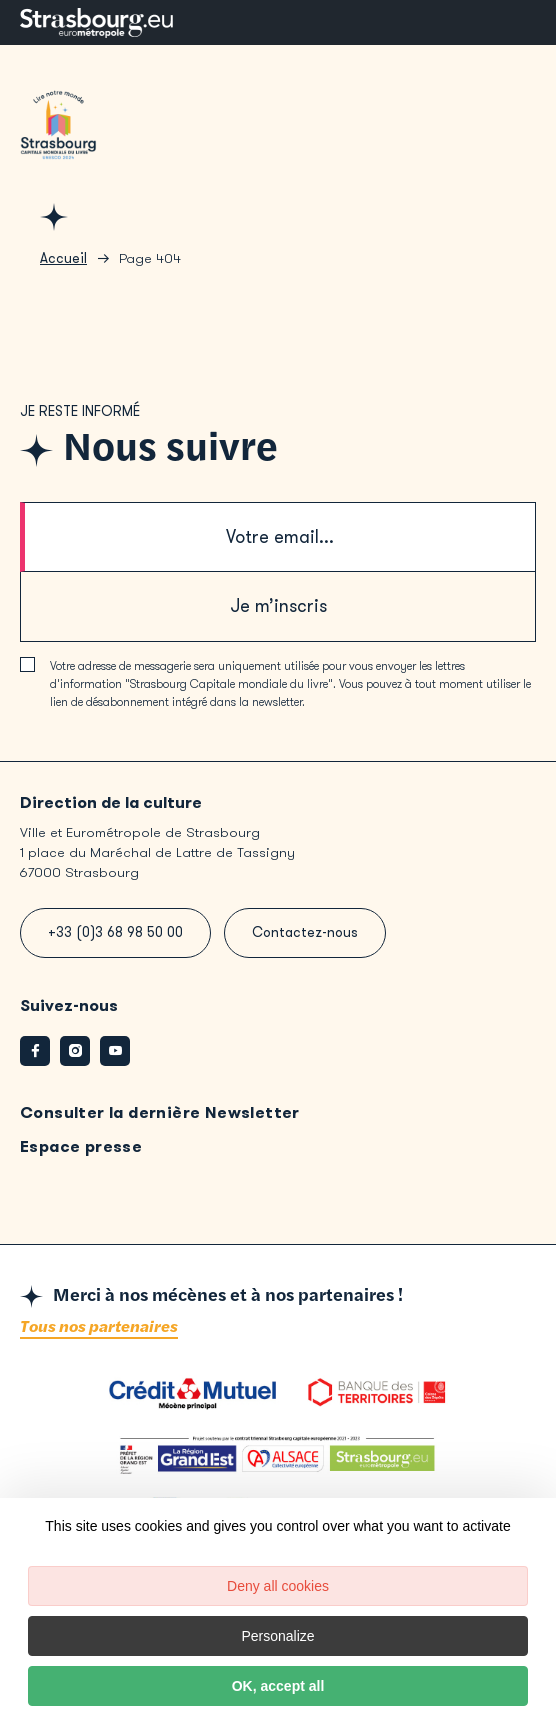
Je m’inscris (278, 606)
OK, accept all (278, 1686)
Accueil (63, 258)
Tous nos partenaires (99, 1327)
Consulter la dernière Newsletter (160, 1112)
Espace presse (81, 1146)
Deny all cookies (278, 1586)
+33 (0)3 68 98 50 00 (115, 932)
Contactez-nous (305, 932)
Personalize (277, 1636)
